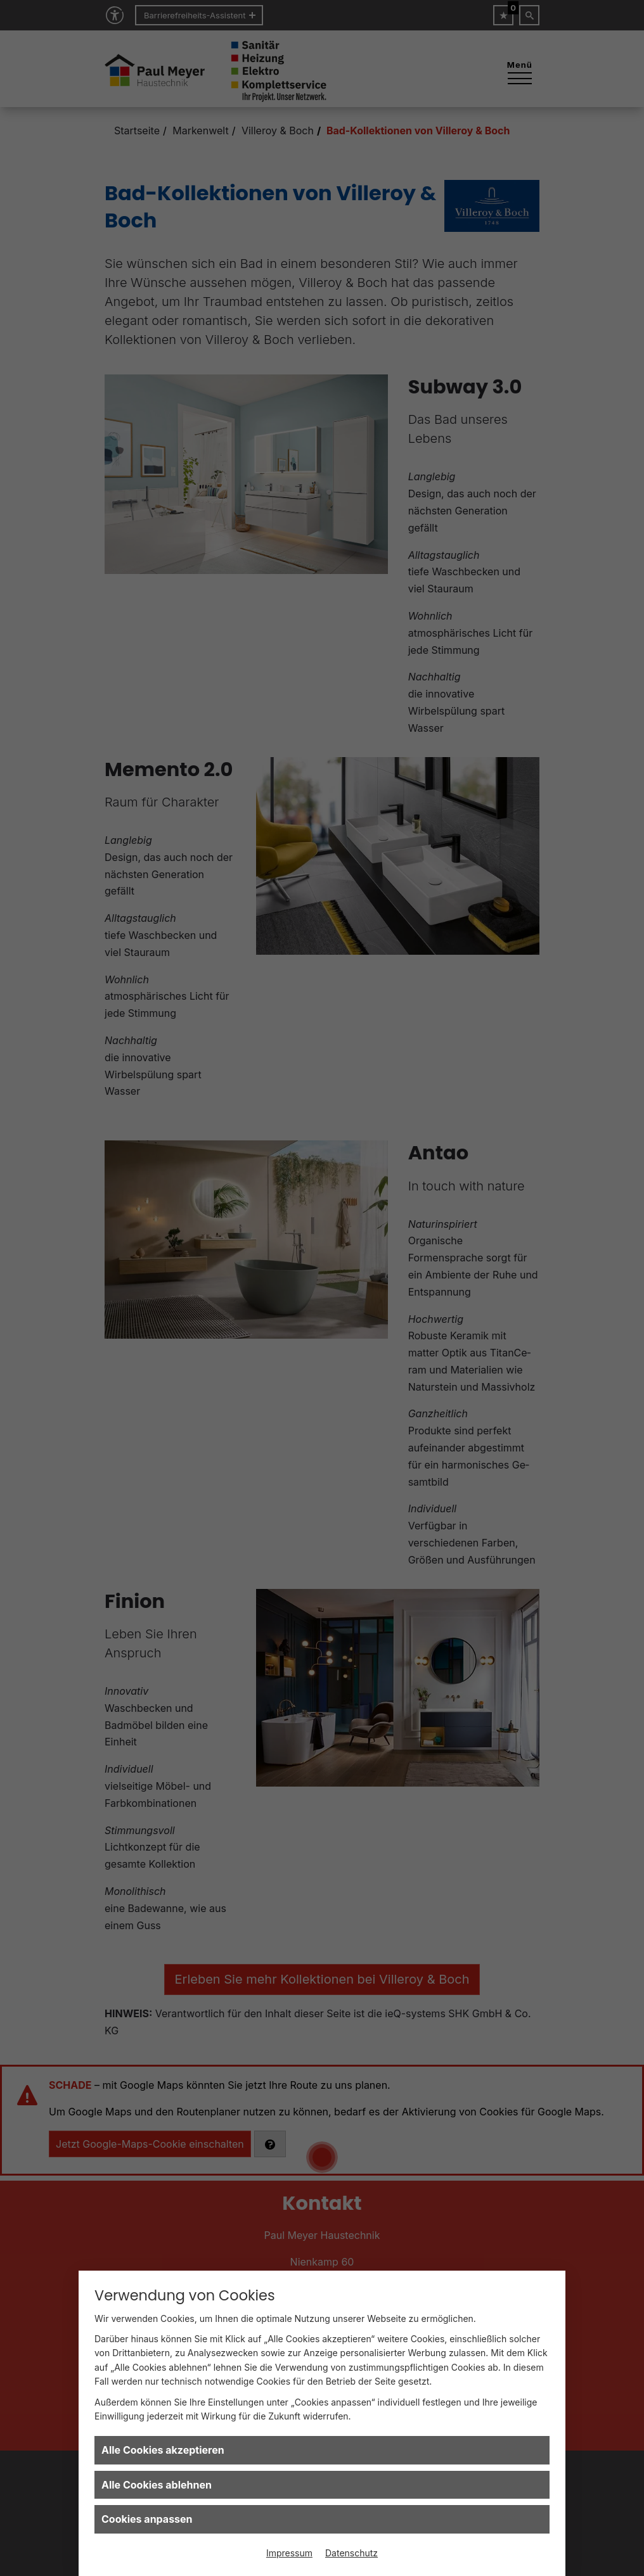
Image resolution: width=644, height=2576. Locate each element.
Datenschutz (351, 2552)
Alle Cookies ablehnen (156, 2484)
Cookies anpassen (147, 2519)
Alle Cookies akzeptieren (162, 2450)
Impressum (289, 2552)
